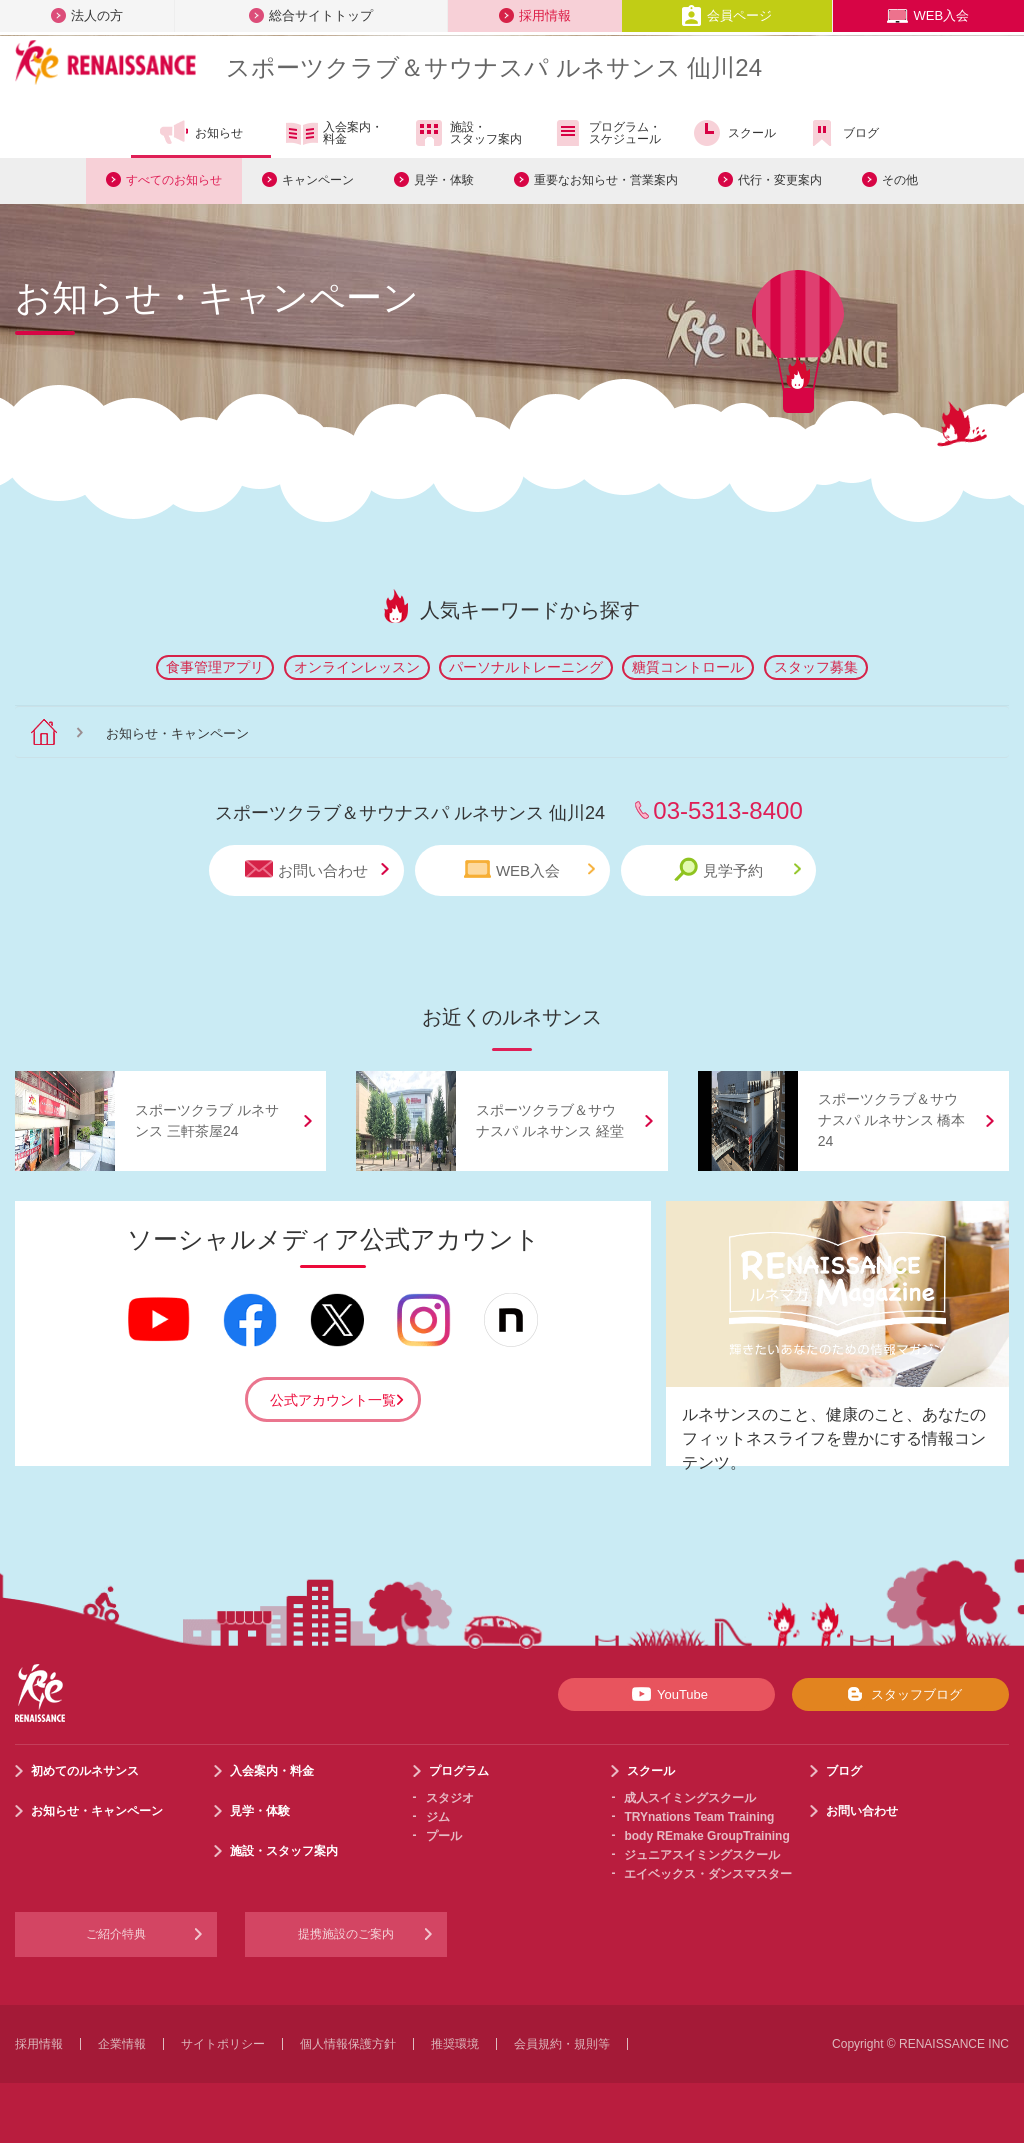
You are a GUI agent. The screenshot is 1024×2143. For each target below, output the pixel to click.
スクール (733, 133)
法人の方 (87, 15)
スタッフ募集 (816, 667)
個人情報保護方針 (348, 2044)
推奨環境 (455, 2044)
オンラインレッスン (357, 667)
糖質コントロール (688, 667)
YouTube (666, 1694)
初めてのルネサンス (85, 1771)
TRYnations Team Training (699, 1817)
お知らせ (200, 133)
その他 (900, 180)
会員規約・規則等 (562, 2044)
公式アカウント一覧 (333, 1400)
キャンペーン (318, 180)
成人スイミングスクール (690, 1798)
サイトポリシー (223, 2044)
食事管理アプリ (215, 667)
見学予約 (737, 869)
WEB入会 (928, 15)
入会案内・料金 (334, 134)
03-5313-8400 (727, 810)
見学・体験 (444, 180)
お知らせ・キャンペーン (97, 1811)
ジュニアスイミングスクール (702, 1855)
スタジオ (450, 1798)
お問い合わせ (317, 869)
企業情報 (122, 2044)
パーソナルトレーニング (526, 667)
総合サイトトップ (311, 15)
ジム (438, 1817)
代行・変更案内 (780, 180)
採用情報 (535, 15)
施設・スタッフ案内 (467, 133)
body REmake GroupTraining (706, 1836)
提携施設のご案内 (346, 1934)
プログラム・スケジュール (606, 133)
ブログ (842, 133)
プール (444, 1836)
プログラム (459, 1771)
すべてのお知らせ (174, 180)
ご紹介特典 (116, 1934)
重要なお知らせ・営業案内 (606, 180)
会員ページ (726, 15)
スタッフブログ (900, 1694)
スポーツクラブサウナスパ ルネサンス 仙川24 (494, 67)
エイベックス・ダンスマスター (708, 1874)
